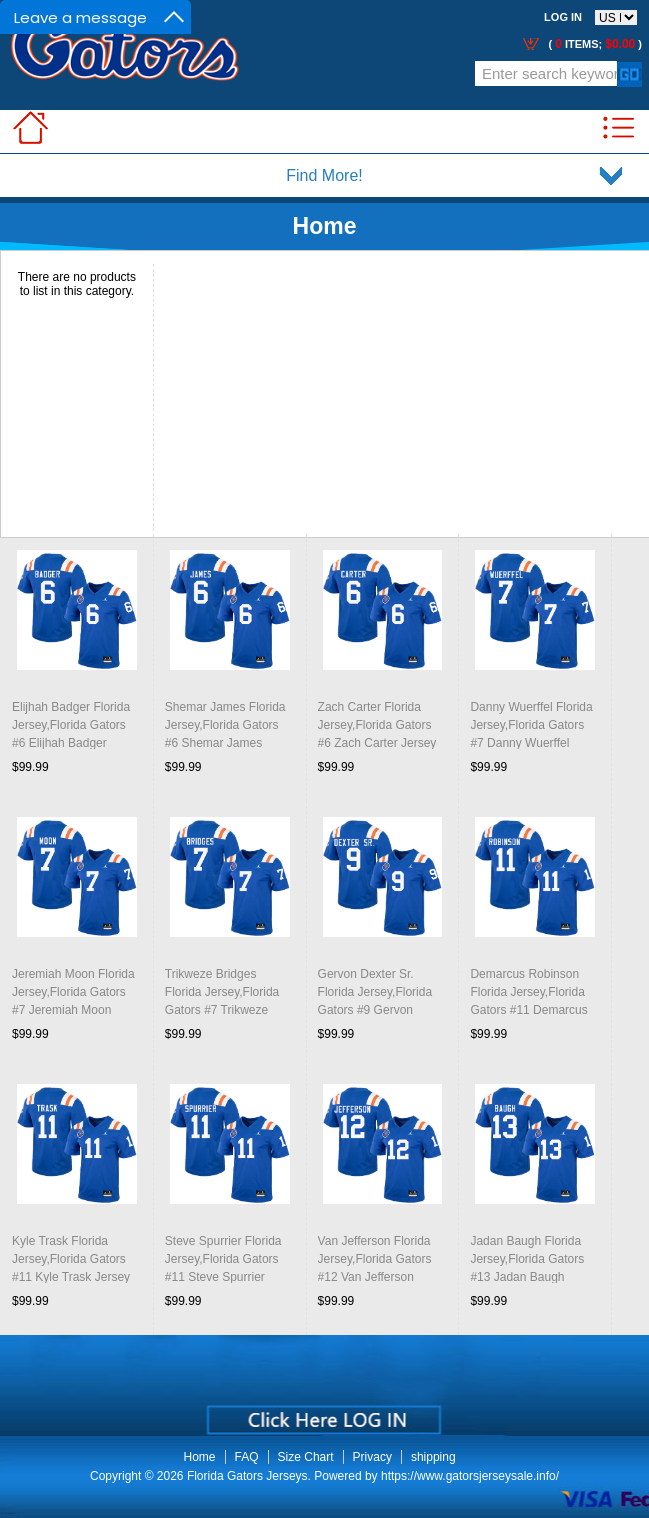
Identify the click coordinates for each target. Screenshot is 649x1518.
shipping (433, 1457)
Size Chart (306, 1457)
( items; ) (593, 44)
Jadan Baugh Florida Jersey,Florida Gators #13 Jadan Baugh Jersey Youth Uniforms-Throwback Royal (532, 1277)
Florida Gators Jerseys (247, 1476)
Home (325, 226)
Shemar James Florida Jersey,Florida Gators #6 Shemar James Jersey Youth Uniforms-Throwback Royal (227, 743)
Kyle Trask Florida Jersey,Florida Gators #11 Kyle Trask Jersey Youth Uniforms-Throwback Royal (71, 1277)
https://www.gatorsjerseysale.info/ (470, 1476)
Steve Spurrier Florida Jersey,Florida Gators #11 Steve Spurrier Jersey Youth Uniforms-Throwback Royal (227, 1277)
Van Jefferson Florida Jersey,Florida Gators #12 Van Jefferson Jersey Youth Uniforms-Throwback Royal (380, 1277)
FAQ (247, 1457)
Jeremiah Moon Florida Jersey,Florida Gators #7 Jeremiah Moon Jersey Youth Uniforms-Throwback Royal (74, 1010)
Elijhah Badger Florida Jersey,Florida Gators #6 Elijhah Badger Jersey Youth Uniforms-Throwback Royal (74, 743)
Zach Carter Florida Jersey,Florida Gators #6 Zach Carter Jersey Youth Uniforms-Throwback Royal (377, 743)
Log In (563, 17)
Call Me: (118, 81)
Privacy (372, 1457)
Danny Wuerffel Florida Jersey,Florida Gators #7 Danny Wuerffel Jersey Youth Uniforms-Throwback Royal (532, 743)
